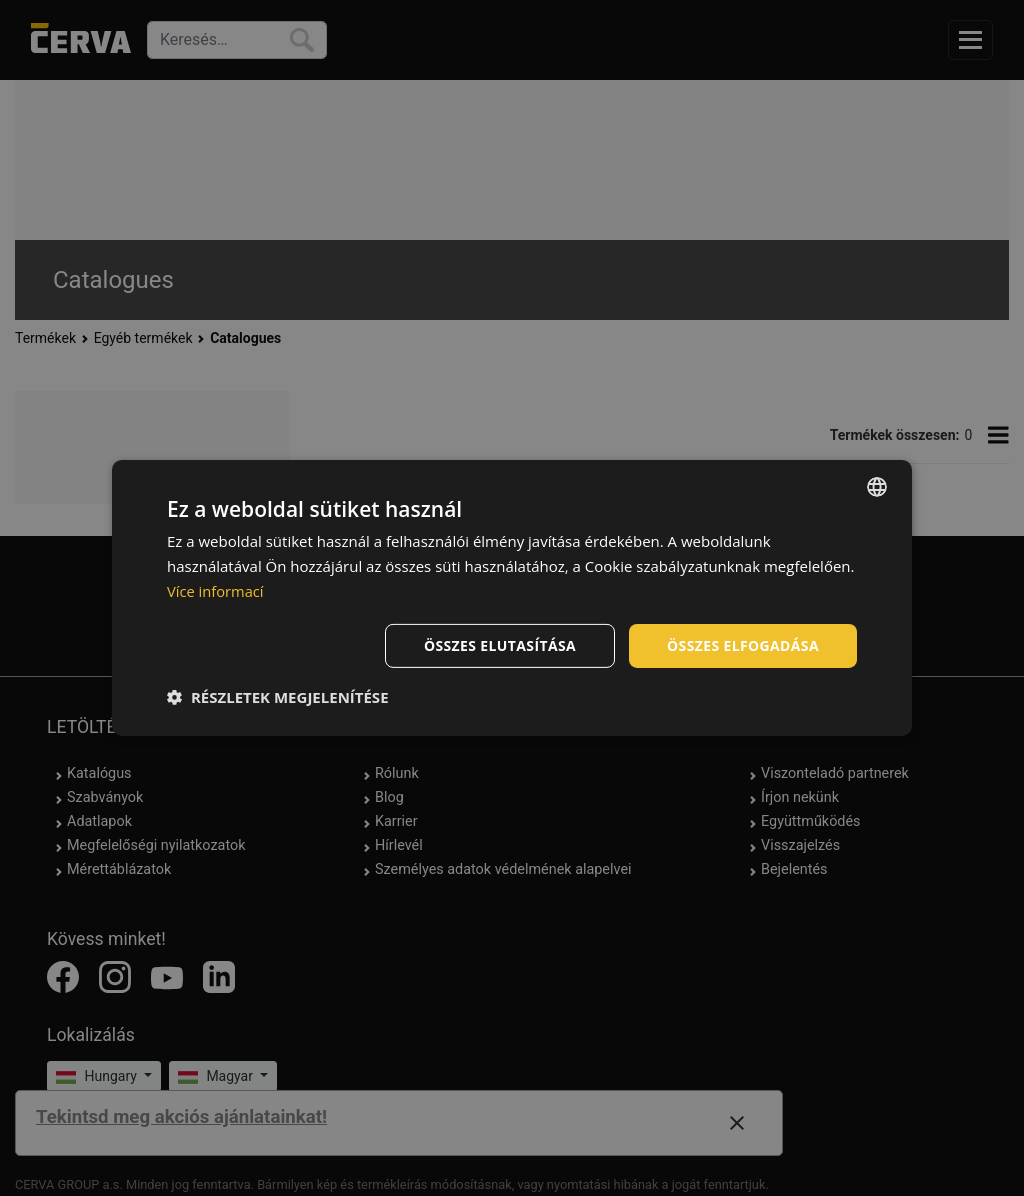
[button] (278, 697)
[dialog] (512, 598)
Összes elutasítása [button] (499, 644)
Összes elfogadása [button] (743, 644)
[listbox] (877, 487)
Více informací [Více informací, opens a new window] (216, 591)
